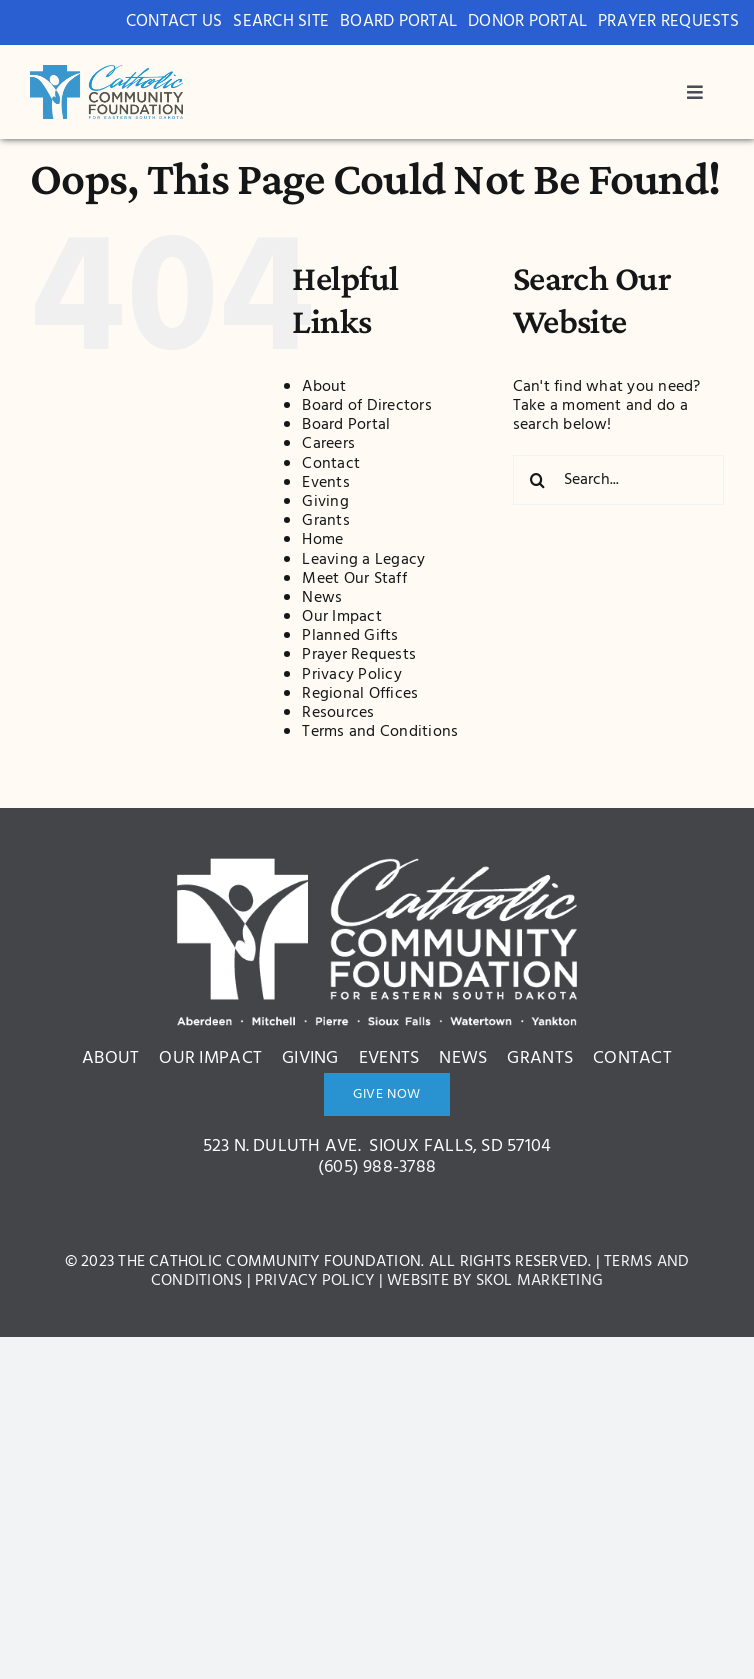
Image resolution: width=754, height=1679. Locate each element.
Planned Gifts (350, 635)
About (324, 386)
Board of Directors (366, 405)
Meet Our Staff (354, 578)
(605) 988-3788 (377, 1166)
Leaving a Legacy (363, 558)
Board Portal (346, 424)
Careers (328, 443)
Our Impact (341, 616)
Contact (331, 462)
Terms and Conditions (380, 731)
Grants (325, 520)
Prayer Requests (359, 654)
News (322, 597)
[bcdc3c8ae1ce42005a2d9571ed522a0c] (106, 73)
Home (322, 539)
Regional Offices (360, 693)
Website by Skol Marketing (495, 1280)
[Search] (538, 479)
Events (325, 482)
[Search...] (618, 479)
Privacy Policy (351, 673)
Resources (338, 712)
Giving (325, 501)
